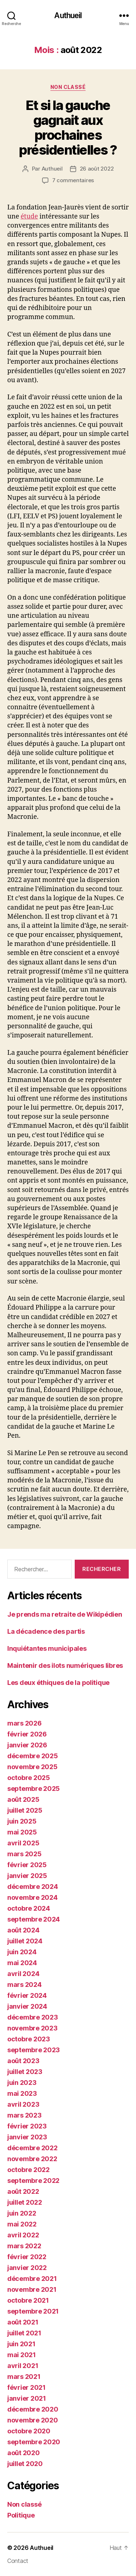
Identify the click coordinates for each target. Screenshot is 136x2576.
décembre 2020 (32, 2409)
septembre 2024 (33, 1919)
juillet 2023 (24, 2071)
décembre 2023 (32, 2017)
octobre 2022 (28, 2169)
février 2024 (27, 1995)
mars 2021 (24, 2376)
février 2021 (26, 2387)
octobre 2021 (28, 2300)
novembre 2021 (32, 2289)
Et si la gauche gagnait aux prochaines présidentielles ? (68, 127)
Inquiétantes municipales (47, 1648)
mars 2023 (24, 2115)
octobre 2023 (28, 2039)
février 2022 (26, 2257)
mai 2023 (22, 2093)
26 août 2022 (97, 168)
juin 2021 (21, 2344)
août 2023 (23, 2061)
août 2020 (23, 2453)
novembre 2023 (32, 2028)
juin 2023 (22, 2082)
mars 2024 (24, 1984)
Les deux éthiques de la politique (58, 1682)
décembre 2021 (32, 2278)
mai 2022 (22, 2224)
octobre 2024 (28, 1908)
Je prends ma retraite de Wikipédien (64, 1614)
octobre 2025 (28, 1777)
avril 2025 (23, 1843)
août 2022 (23, 2191)
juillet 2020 (25, 2463)
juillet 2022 (24, 2202)
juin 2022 (21, 2213)
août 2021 (22, 2322)
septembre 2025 (33, 1788)
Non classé (68, 87)
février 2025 (27, 1865)
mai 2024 (22, 1963)
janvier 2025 (27, 1875)
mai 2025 (22, 1832)
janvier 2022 (27, 2267)
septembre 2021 (33, 2311)
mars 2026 (24, 1723)
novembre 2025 (32, 1767)
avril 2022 (23, 2235)
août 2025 (23, 1799)
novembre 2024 (32, 1897)
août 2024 (23, 1930)
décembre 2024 (32, 1886)
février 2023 (27, 2126)
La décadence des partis (46, 1631)
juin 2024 (22, 1952)
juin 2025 (22, 1821)
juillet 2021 (24, 2333)
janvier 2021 (26, 2398)
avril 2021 (22, 2365)
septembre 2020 (33, 2442)
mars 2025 (24, 1854)
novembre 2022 (32, 2159)
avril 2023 (23, 2104)
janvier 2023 (27, 2137)
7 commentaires (73, 180)
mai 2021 (21, 2355)
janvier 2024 (27, 2006)
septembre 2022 (33, 2180)
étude (29, 216)
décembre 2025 (32, 1756)
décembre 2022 (32, 2148)
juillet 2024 (24, 1941)
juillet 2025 (24, 1810)
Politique (21, 2515)
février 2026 (27, 1734)
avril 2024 (23, 1973)
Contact (17, 2560)
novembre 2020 (32, 2420)
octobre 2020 (28, 2431)
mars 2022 (24, 2246)
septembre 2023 (33, 2050)
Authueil (68, 15)
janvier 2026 (27, 1745)
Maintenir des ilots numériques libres (65, 1665)
